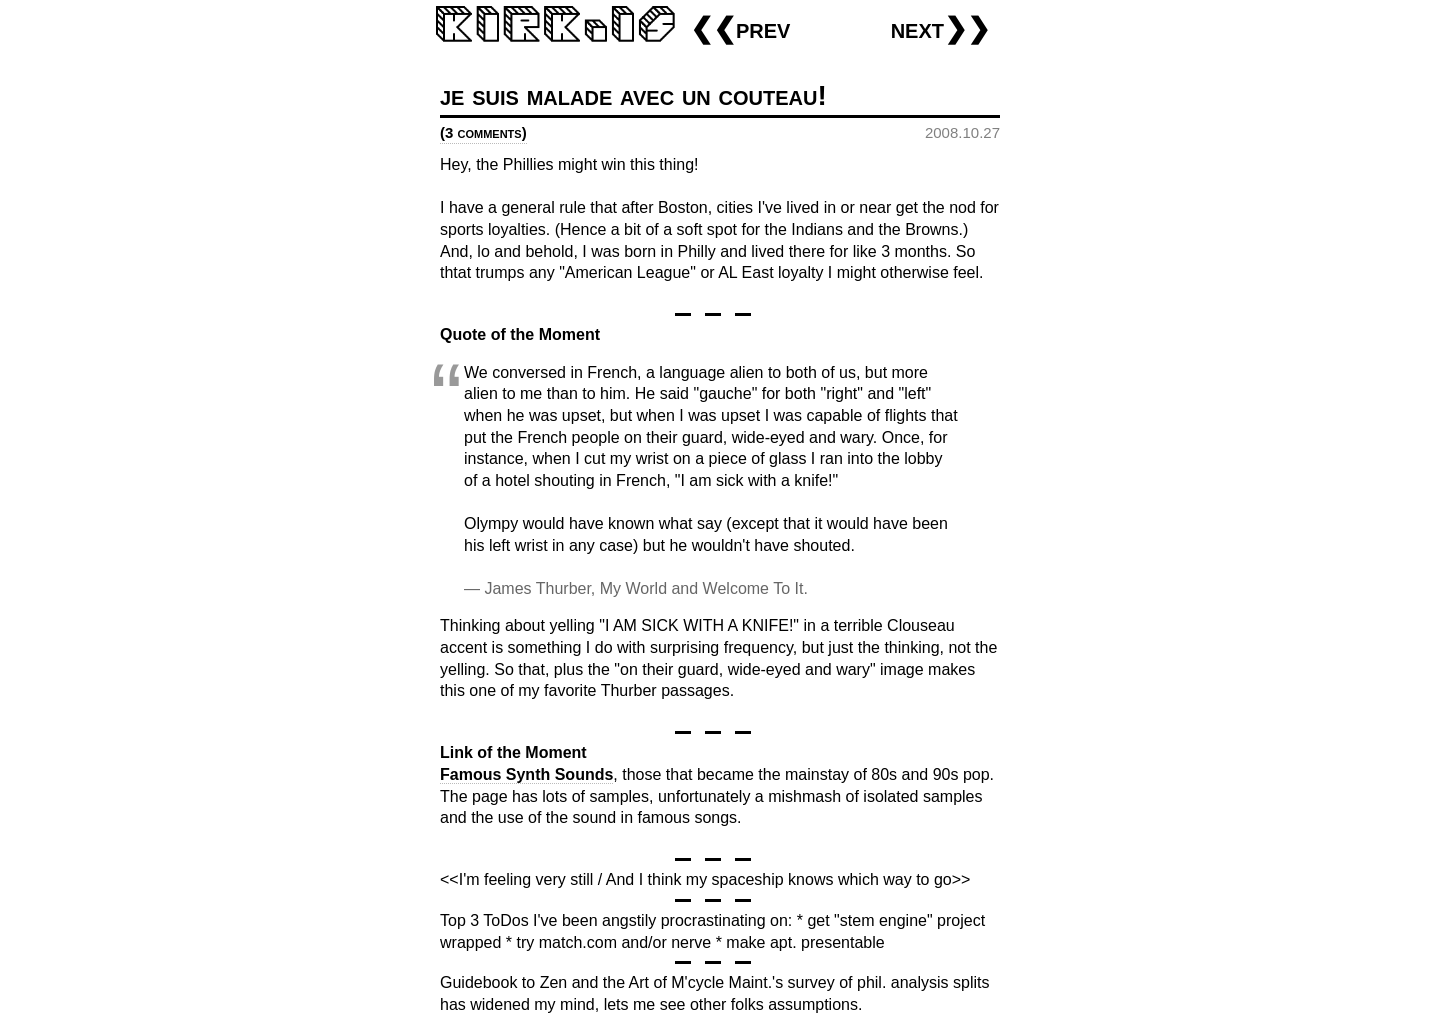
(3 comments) (483, 132)
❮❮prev (740, 28)
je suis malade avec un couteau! (633, 95)
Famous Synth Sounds (526, 774)
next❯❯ (940, 28)
